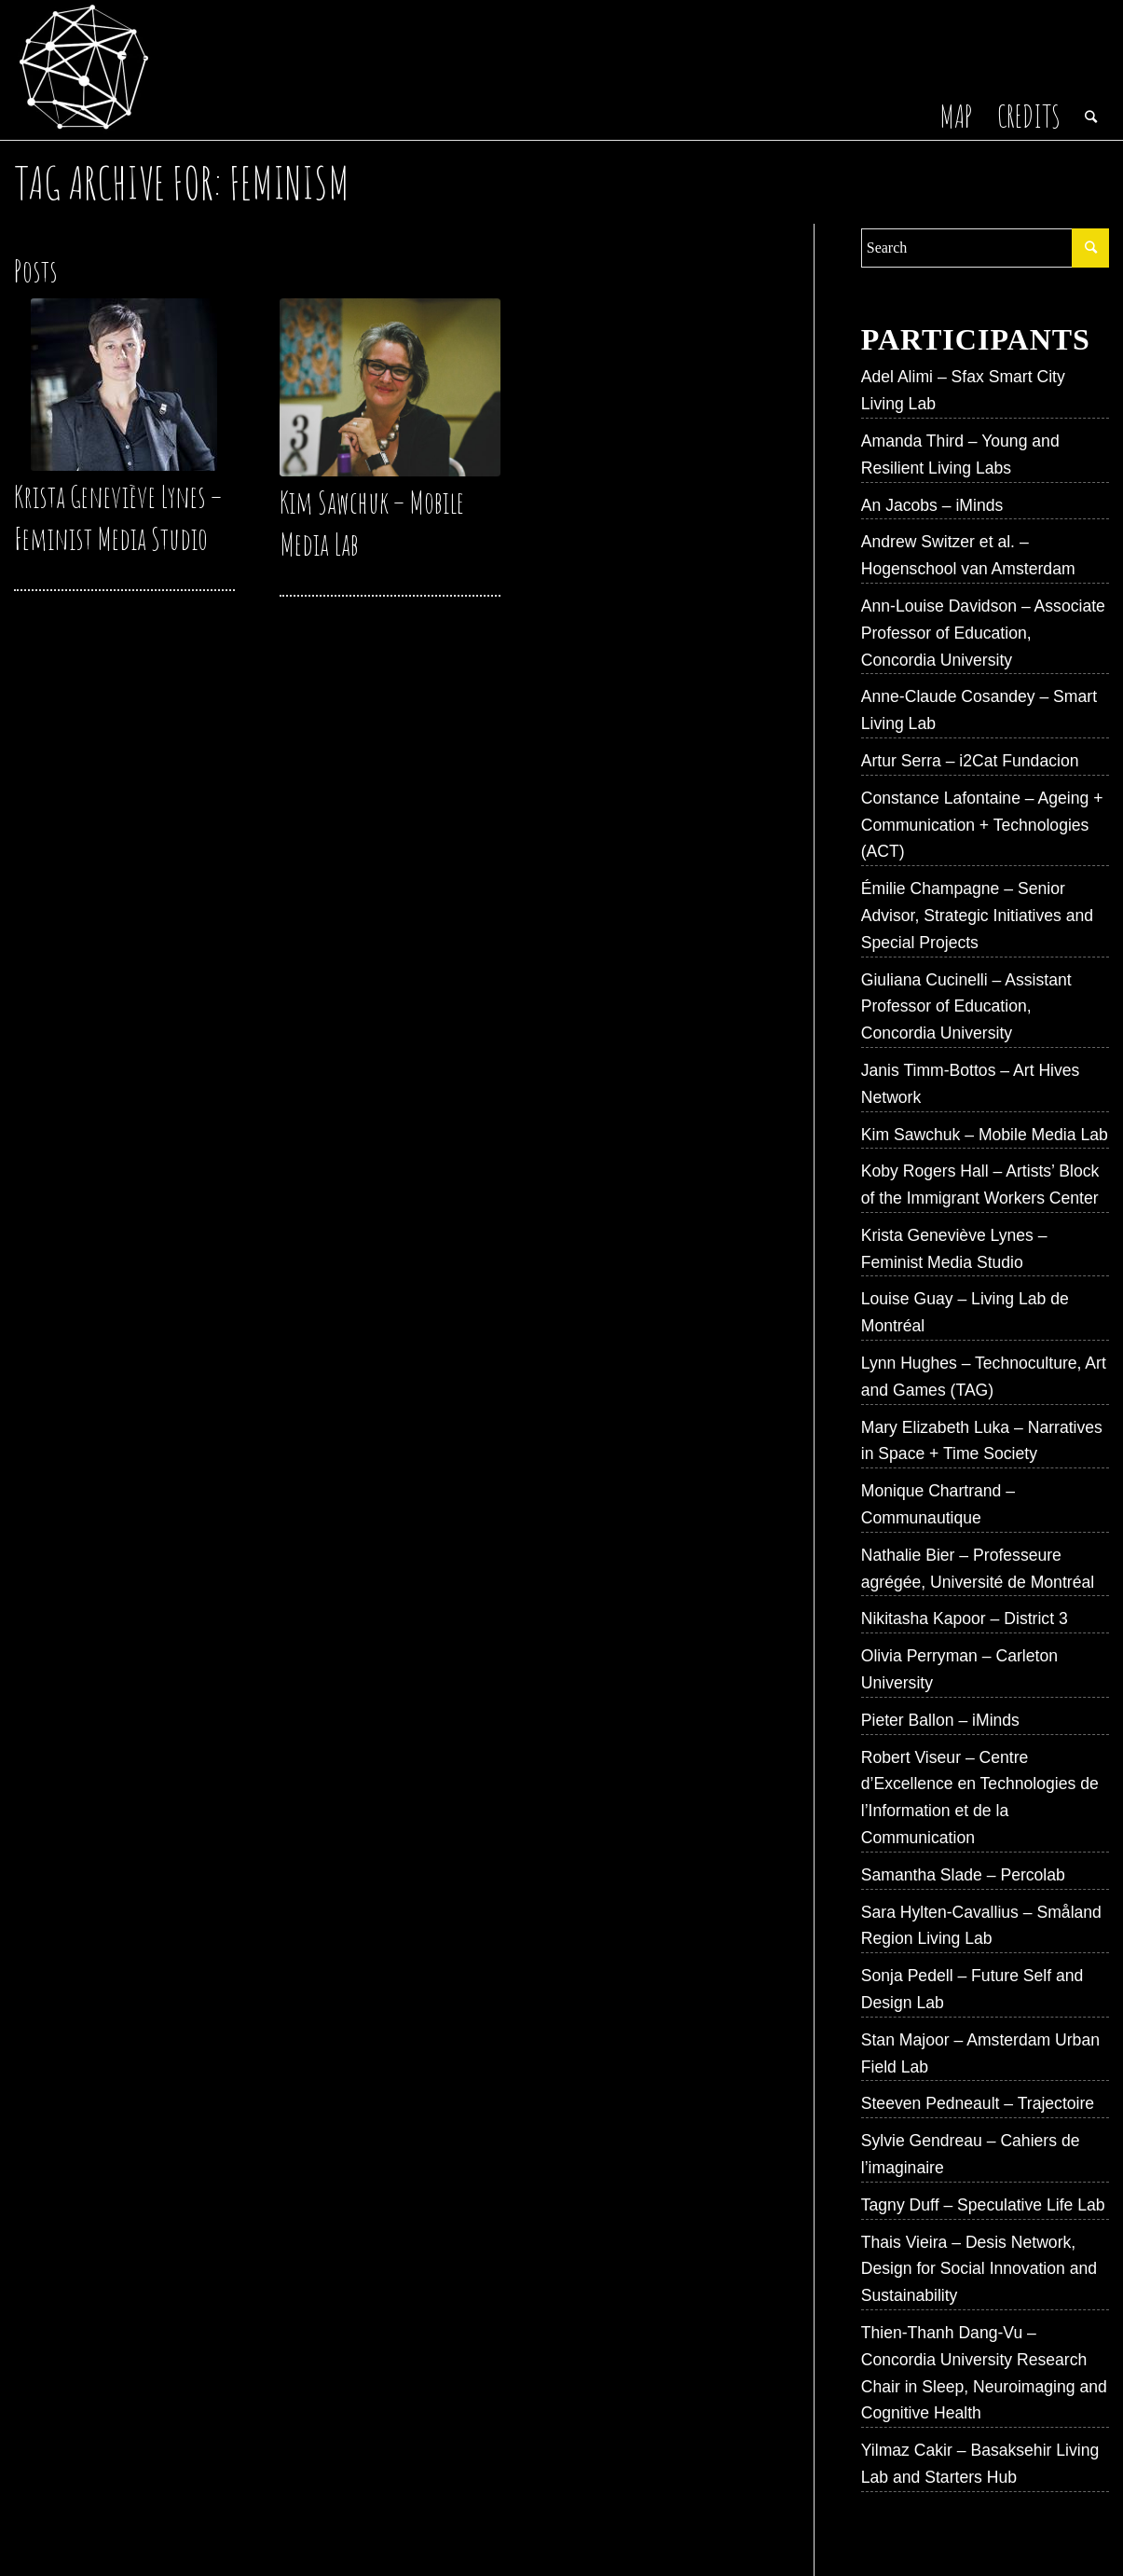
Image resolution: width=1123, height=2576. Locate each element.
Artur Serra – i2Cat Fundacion (970, 760)
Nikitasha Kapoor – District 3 (964, 1618)
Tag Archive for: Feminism (181, 182)
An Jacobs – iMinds (932, 505)
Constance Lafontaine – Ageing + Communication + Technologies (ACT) (982, 825)
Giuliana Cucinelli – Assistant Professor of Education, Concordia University (966, 1007)
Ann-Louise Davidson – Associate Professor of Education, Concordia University (983, 633)
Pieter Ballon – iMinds (940, 1720)
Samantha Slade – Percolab (963, 1875)
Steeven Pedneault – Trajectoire (977, 2103)
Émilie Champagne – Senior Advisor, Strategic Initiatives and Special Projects (977, 915)
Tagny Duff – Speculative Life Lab (983, 2205)
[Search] (1091, 70)
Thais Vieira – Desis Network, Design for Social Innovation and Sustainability (979, 2269)
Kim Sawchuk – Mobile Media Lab (984, 1134)
